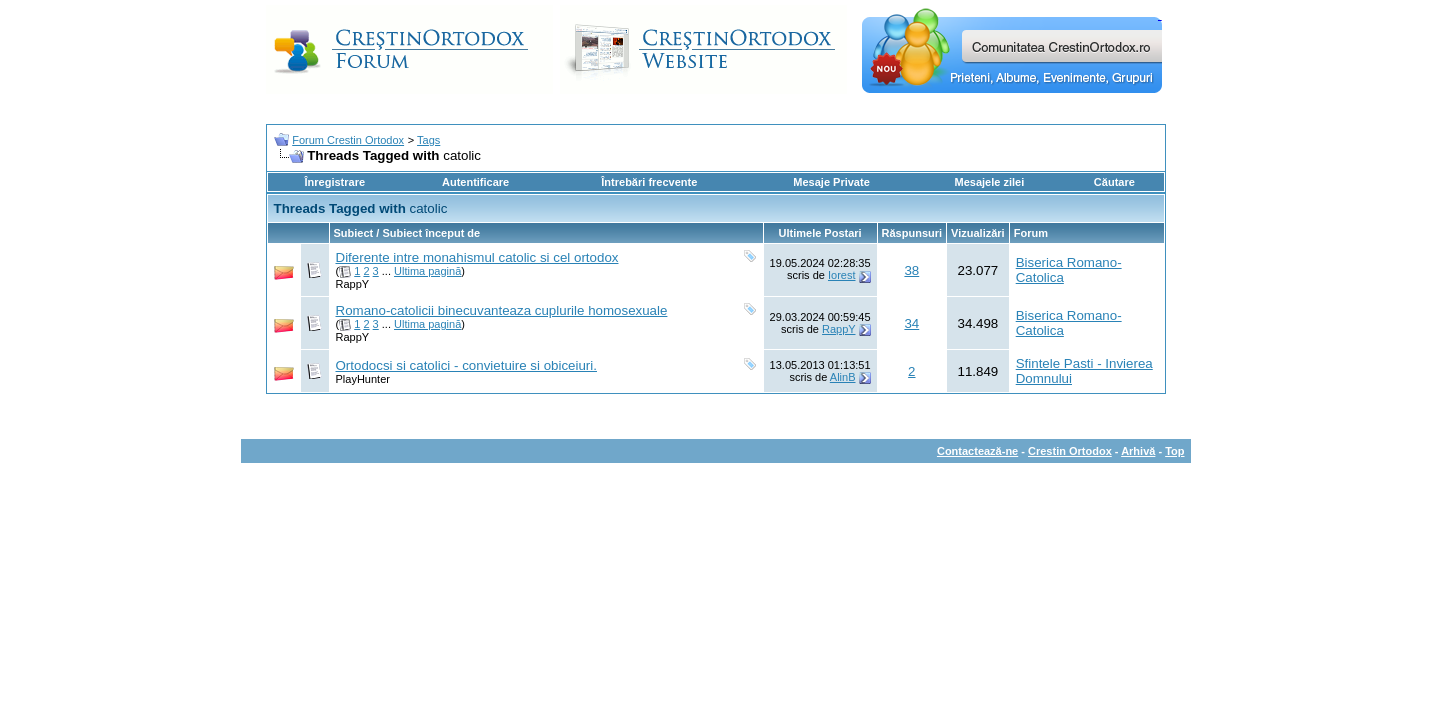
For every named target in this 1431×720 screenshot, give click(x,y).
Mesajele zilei (990, 182)
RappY (353, 284)
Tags (428, 140)
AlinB (843, 377)
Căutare (1114, 182)
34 (911, 323)
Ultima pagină (427, 271)
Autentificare (475, 182)
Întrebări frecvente (649, 182)
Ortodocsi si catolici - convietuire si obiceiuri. (466, 365)
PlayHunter (363, 379)
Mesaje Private (831, 182)
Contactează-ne (977, 451)
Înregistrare (335, 182)
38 (911, 270)
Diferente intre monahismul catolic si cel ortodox (477, 257)
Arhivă (1138, 451)
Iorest (842, 275)
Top (1174, 451)
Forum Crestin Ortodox (348, 140)
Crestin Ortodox (1070, 451)
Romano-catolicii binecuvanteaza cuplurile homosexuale (502, 310)
